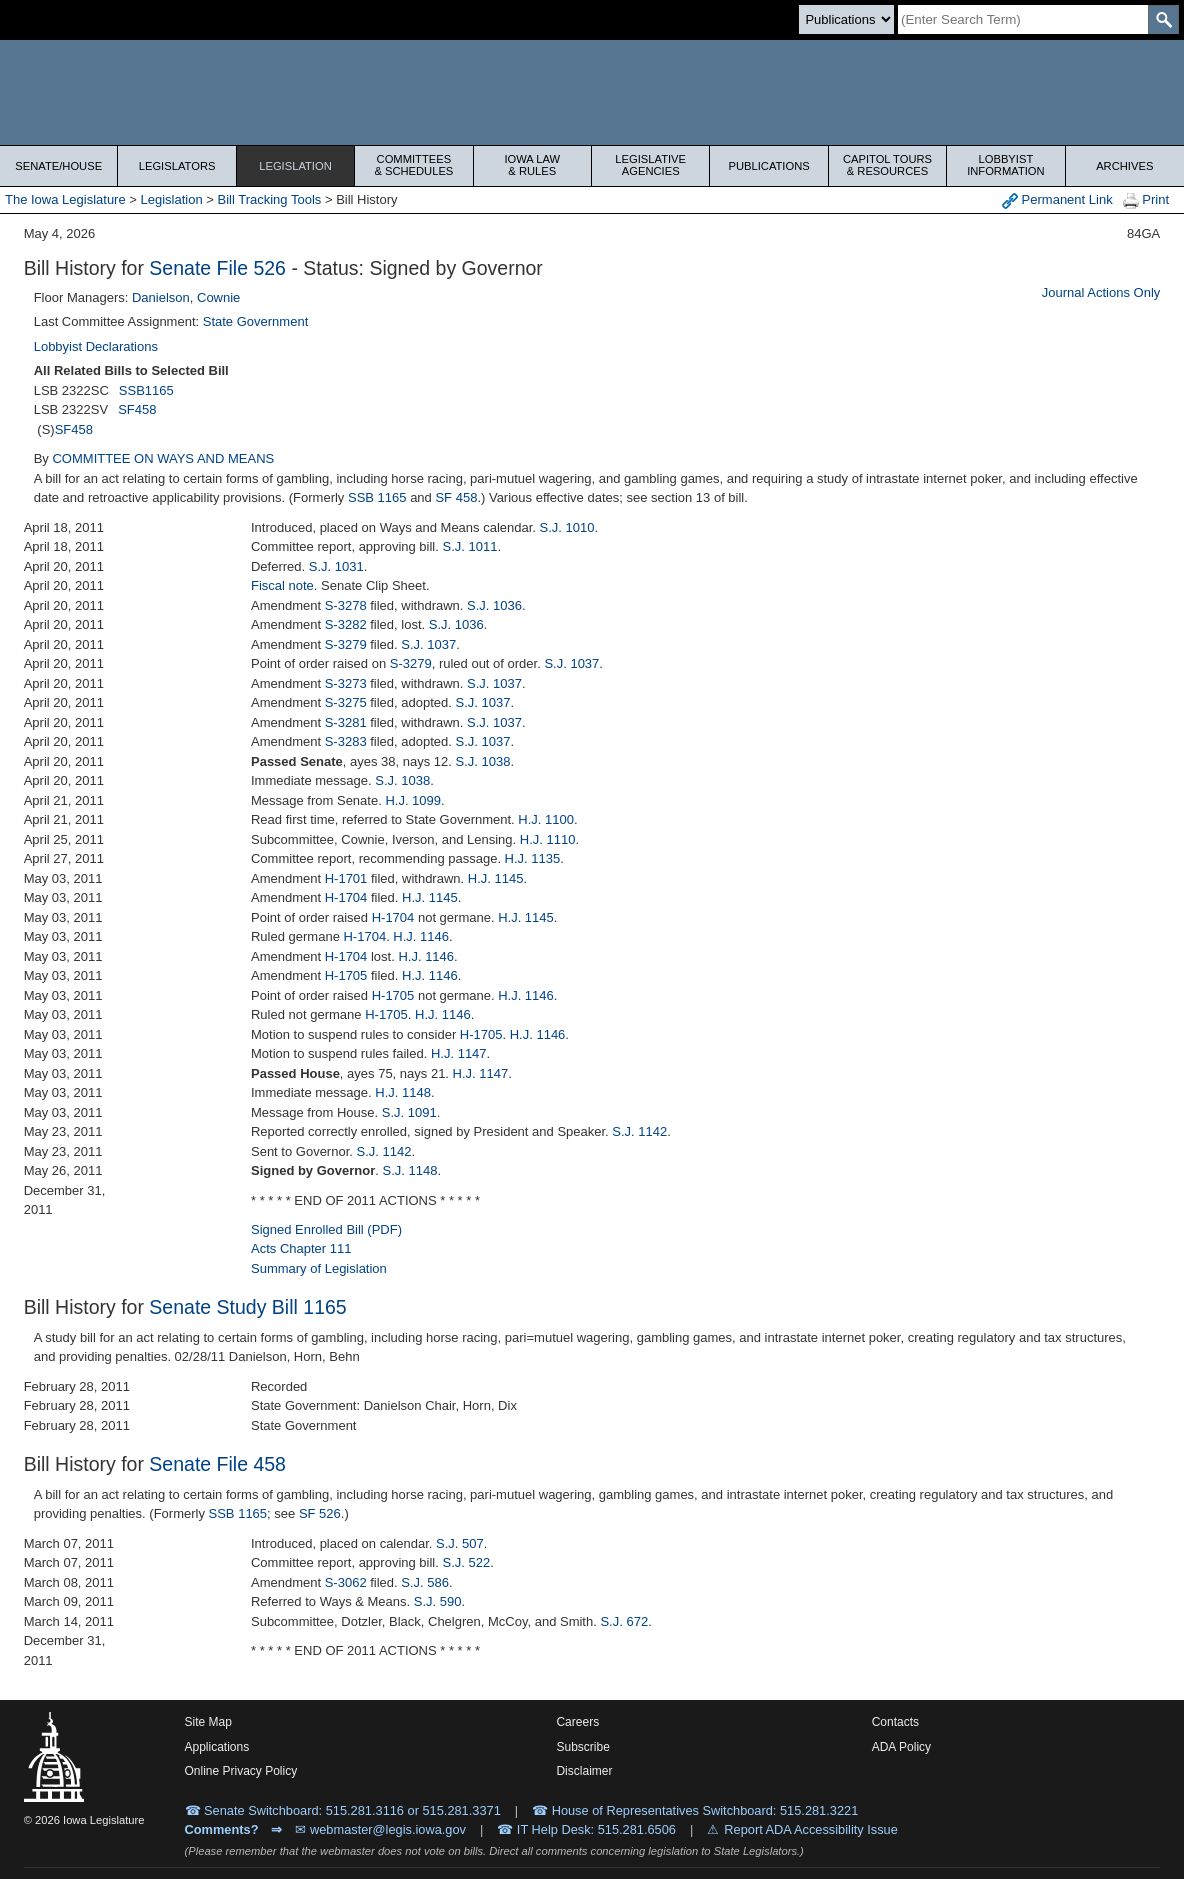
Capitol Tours (887, 165)
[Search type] (846, 19)
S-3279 (346, 644)
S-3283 (346, 741)
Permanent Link (1057, 200)
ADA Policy (901, 1747)
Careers (577, 1722)
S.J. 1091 (409, 1112)
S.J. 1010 (567, 527)
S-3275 (346, 702)
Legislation (295, 166)
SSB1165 (146, 390)
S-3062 (346, 1582)
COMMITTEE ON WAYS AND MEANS (163, 458)
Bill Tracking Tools (270, 199)
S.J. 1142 (639, 1131)
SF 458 (456, 497)
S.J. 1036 (494, 605)
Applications (217, 1747)
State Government (256, 321)
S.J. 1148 (409, 1170)
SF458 (137, 409)
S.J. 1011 (469, 546)
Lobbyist (1005, 165)
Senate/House (58, 166)
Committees (413, 165)
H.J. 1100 (546, 819)
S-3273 (346, 683)
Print (1146, 200)
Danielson (161, 297)
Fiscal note (282, 585)
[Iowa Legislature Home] (592, 92)
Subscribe (582, 1747)
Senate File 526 (217, 268)
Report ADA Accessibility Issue (811, 1829)
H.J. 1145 (496, 878)
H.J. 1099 (413, 800)
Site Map (208, 1722)
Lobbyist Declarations (96, 346)
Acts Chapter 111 (301, 1248)
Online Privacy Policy (241, 1771)
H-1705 (346, 975)
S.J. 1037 (428, 644)
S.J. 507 (460, 1543)
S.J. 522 (466, 1562)
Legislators (177, 166)
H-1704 (346, 897)
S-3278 (346, 605)
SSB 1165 (377, 497)
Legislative (650, 165)
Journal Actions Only (1101, 292)
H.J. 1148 (403, 1092)
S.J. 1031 (336, 566)
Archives (1124, 166)
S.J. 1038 (483, 761)
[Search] (1023, 19)
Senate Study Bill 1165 (247, 1307)
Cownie (218, 297)
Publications (768, 166)
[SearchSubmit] (1163, 19)
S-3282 (346, 624)
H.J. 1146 (421, 936)
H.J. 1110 (548, 839)
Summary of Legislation (319, 1268)
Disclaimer (584, 1771)
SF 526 (320, 1513)
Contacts (895, 1722)
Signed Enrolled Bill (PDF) (326, 1229)
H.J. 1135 (533, 858)
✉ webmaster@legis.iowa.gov (380, 1829)
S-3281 (346, 722)
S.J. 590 (438, 1601)
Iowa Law (532, 165)
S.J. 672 (624, 1621)
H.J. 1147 (459, 1053)
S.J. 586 (425, 1582)
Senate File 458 (217, 1464)
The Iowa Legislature (65, 199)
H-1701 (346, 878)
